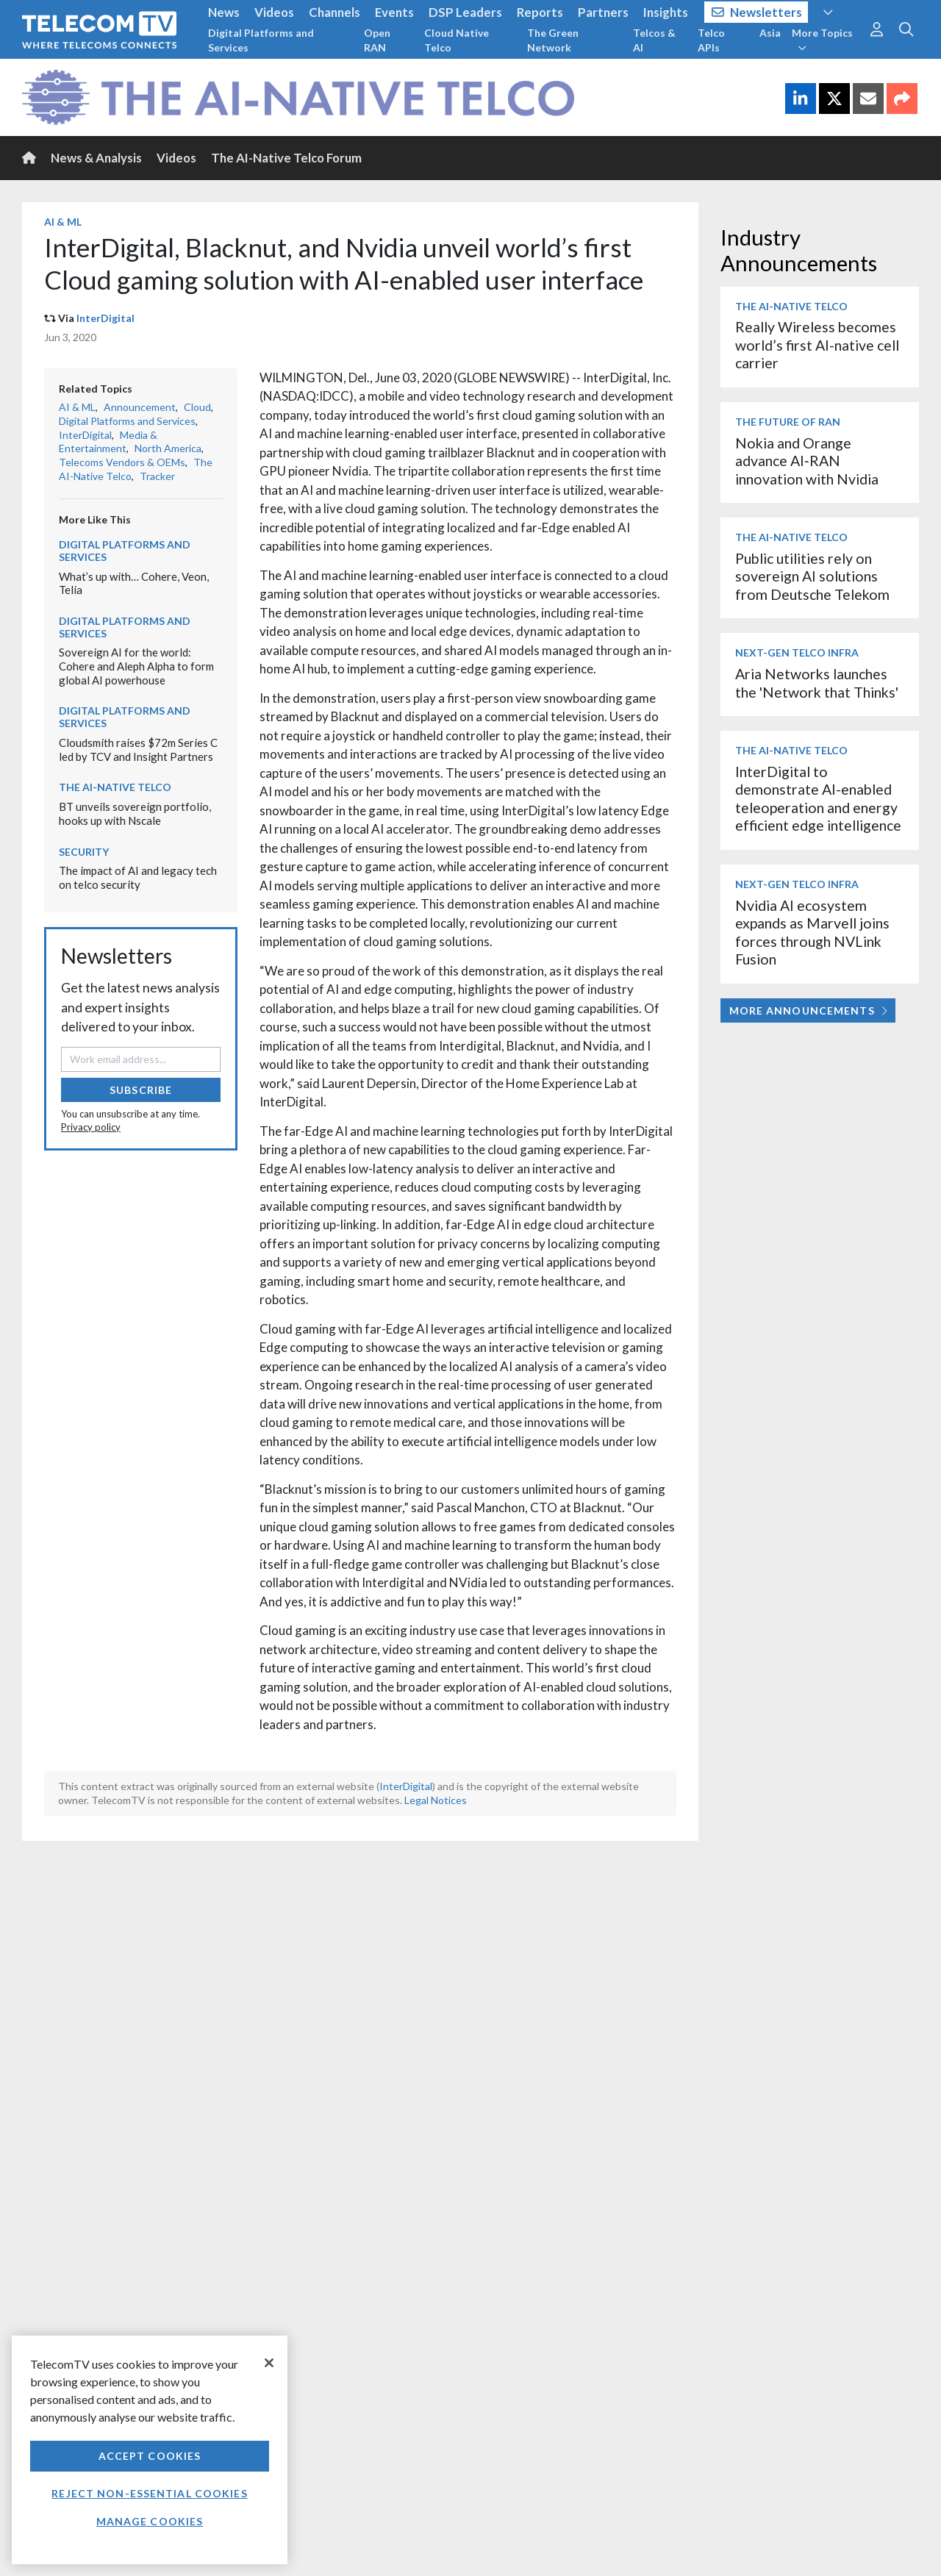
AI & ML (63, 221)
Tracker (157, 476)
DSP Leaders (465, 12)
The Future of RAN (787, 421)
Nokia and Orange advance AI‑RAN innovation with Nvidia (807, 460)
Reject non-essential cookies (149, 2493)
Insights (665, 12)
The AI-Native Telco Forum (286, 157)
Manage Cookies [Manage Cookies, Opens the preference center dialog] (150, 2521)
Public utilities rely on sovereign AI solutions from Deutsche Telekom (812, 576)
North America (168, 448)
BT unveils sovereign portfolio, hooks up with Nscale (135, 813)
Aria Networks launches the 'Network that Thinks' (816, 682)
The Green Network (553, 40)
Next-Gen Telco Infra (797, 652)
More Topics (822, 39)
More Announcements (808, 1010)
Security (84, 851)
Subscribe (141, 1090)
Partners (603, 12)
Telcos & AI (654, 40)
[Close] (269, 2363)
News (224, 12)
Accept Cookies (150, 2456)
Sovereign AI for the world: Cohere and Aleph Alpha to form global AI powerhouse (136, 665)
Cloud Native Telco (456, 40)
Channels (334, 12)
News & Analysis (96, 157)
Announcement (140, 407)
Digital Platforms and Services (261, 40)
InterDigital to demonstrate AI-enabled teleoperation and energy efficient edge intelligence (818, 798)
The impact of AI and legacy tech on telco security (138, 877)
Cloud (197, 407)
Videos (274, 12)
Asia (770, 32)
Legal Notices (435, 1800)
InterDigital (105, 318)
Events (394, 12)
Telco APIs (711, 40)
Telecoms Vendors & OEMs (122, 462)
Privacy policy (91, 1127)
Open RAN (377, 40)
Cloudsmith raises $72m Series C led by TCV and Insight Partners (138, 749)
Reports (540, 12)
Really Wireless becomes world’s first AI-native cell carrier (817, 344)
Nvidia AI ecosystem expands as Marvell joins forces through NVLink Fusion (812, 932)
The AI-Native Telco (115, 787)
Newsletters (757, 12)
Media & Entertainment (108, 442)
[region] (149, 2450)
